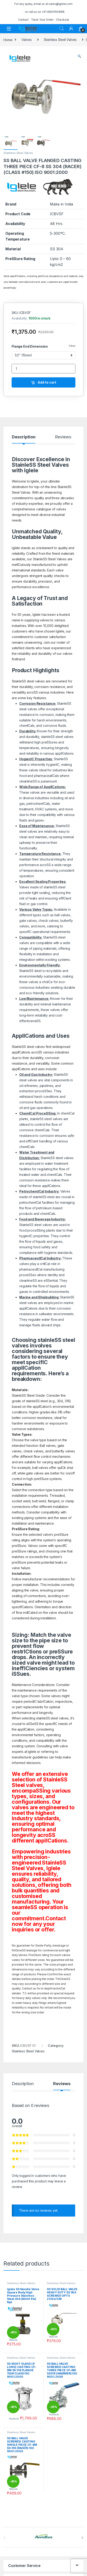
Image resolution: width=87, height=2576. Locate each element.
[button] (79, 56)
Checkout (62, 19)
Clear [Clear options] (72, 345)
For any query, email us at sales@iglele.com (43, 4)
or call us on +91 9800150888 (44, 11)
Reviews (63, 437)
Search (61, 28)
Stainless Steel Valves (60, 40)
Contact (23, 19)
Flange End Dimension (30, 346)
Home (7, 40)
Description (23, 437)
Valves (27, 40)
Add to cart (47, 382)
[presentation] (82, 2537)
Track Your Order (42, 19)
